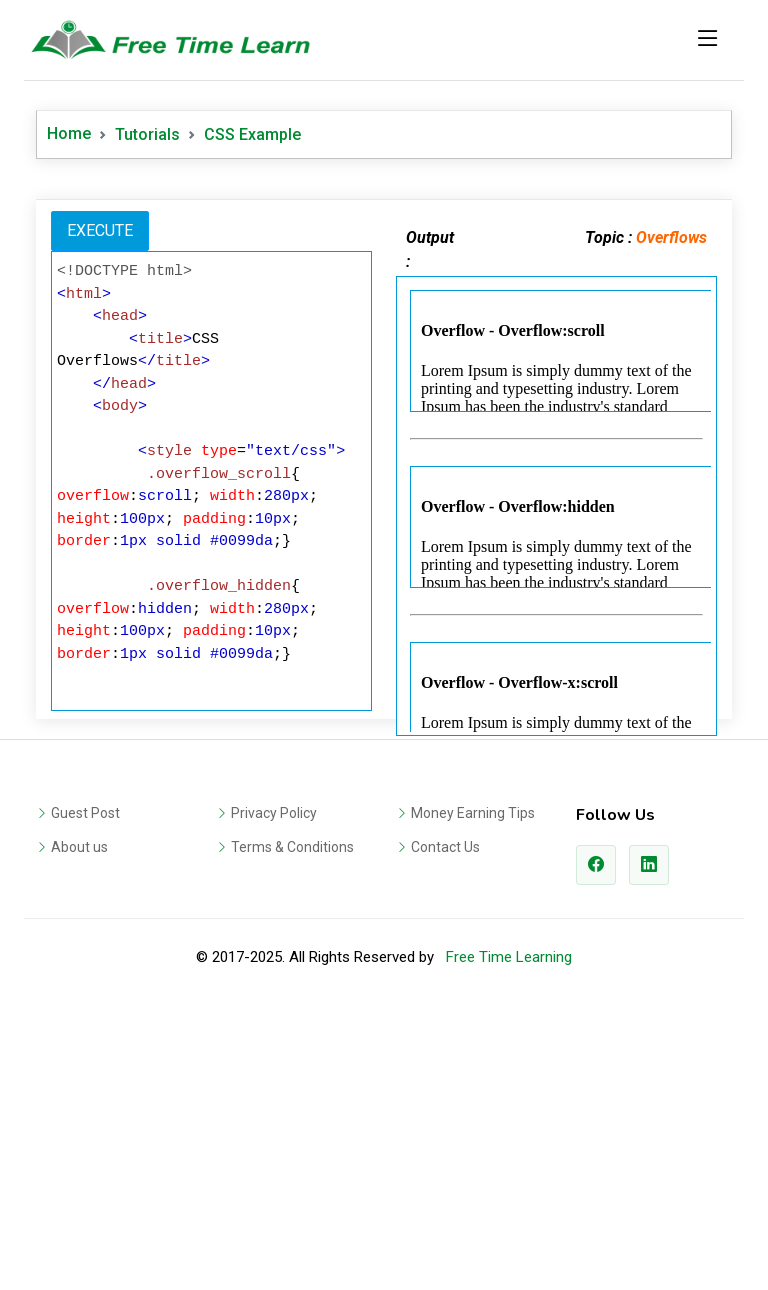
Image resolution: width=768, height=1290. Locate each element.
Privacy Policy (274, 813)
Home (69, 133)
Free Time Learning (509, 957)
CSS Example (252, 134)
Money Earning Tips (473, 813)
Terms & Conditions (292, 847)
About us (79, 847)
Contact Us (445, 847)
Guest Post (85, 813)
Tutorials (147, 134)
